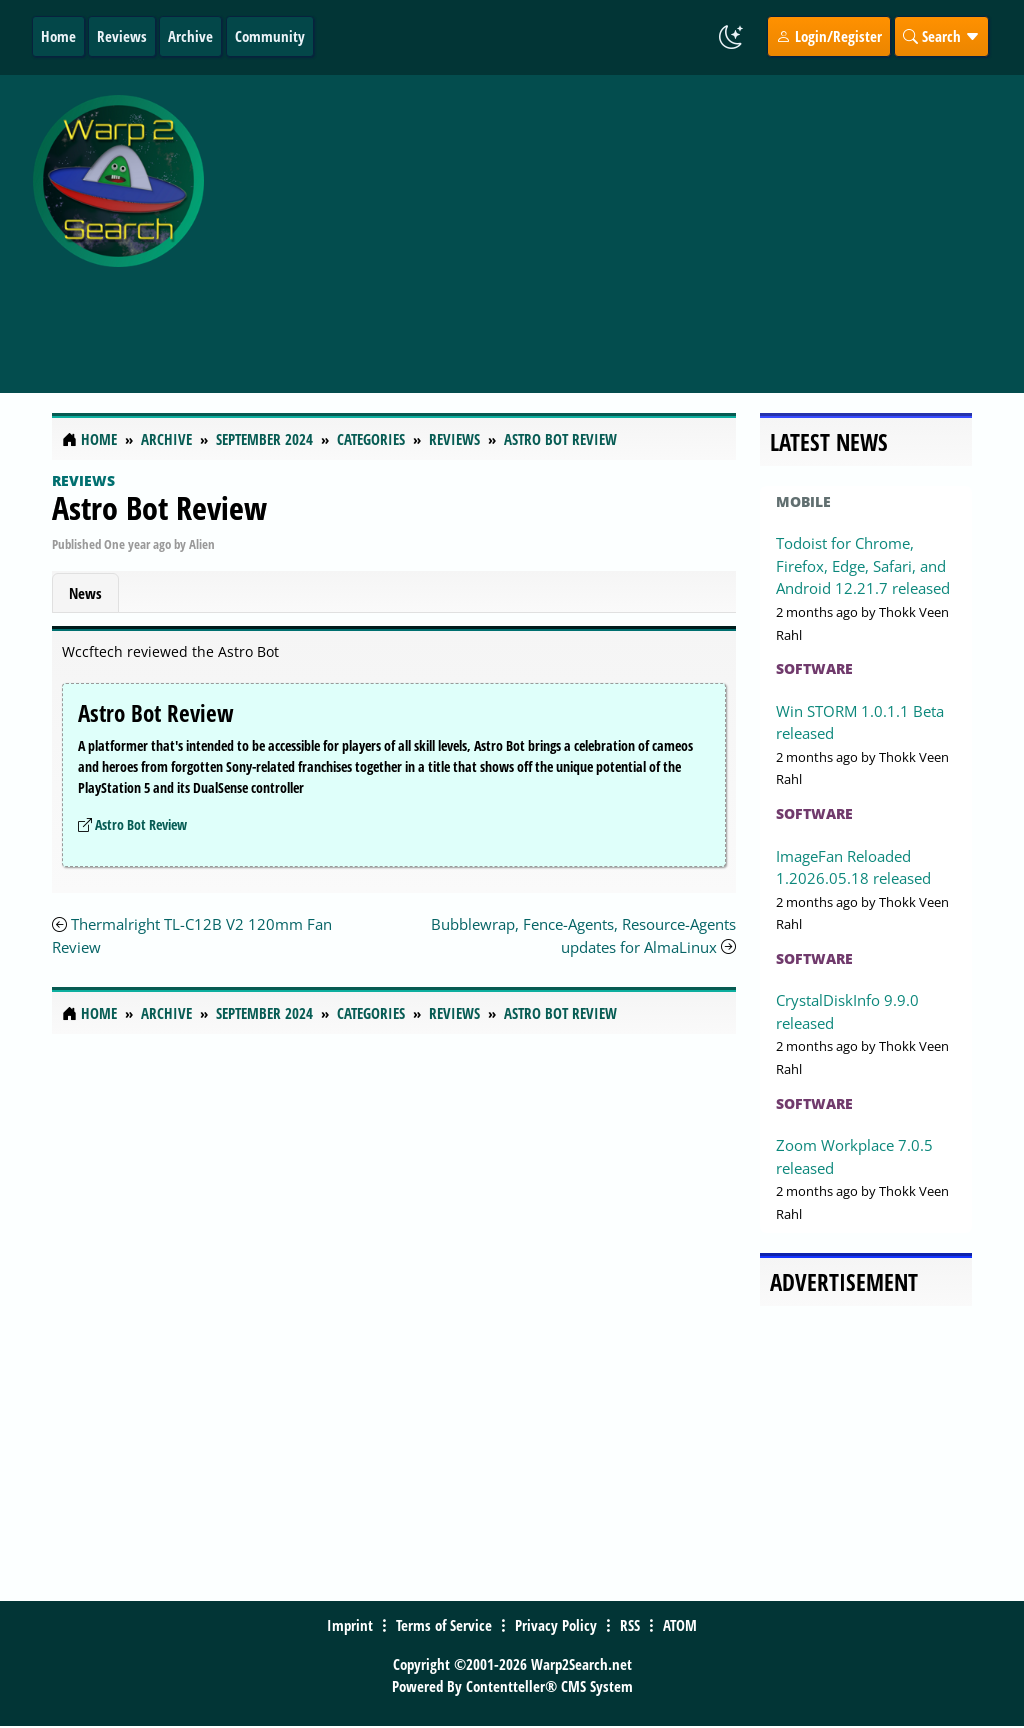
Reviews (122, 36)
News (85, 593)
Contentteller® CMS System (549, 1686)
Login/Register (829, 36)
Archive (190, 36)
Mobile (803, 501)
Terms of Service (444, 1625)
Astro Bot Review (159, 507)
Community (270, 36)
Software (814, 668)
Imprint (350, 1625)
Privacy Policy (556, 1625)
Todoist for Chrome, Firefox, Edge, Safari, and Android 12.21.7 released (863, 565)
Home (58, 36)
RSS (630, 1625)
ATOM (680, 1625)
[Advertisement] (618, 223)
